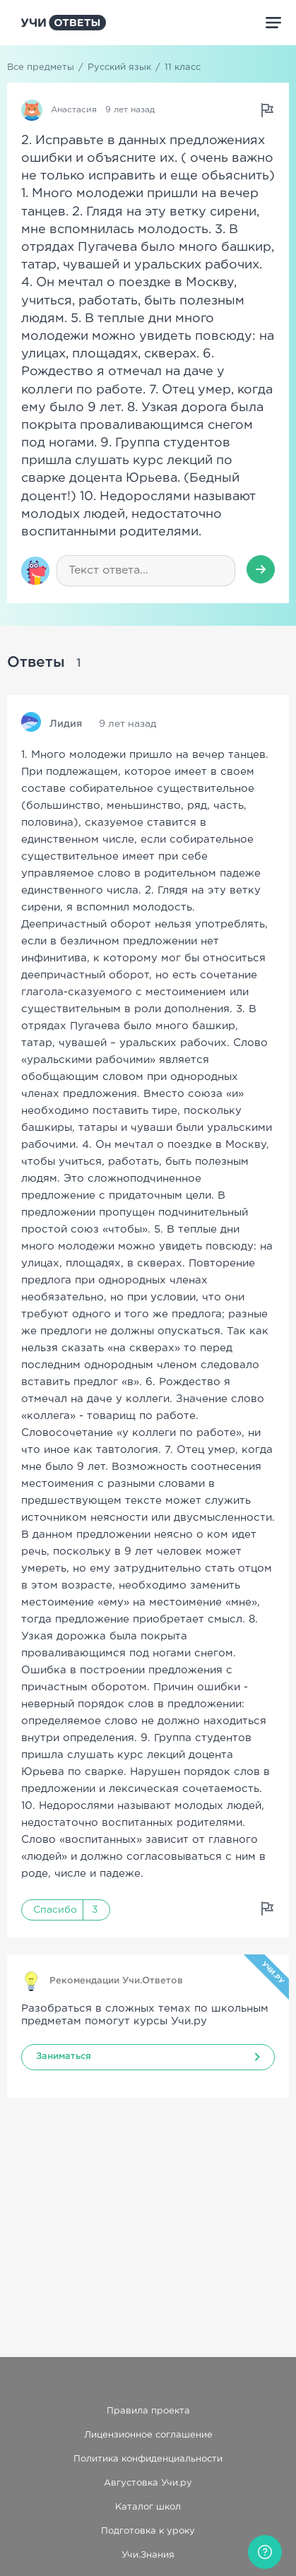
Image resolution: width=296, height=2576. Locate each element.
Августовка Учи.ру (148, 2483)
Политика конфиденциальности (148, 2459)
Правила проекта (148, 2411)
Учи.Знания (148, 2555)
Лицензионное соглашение (148, 2435)
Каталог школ (148, 2507)
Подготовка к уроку (148, 2531)
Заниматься (63, 2056)
